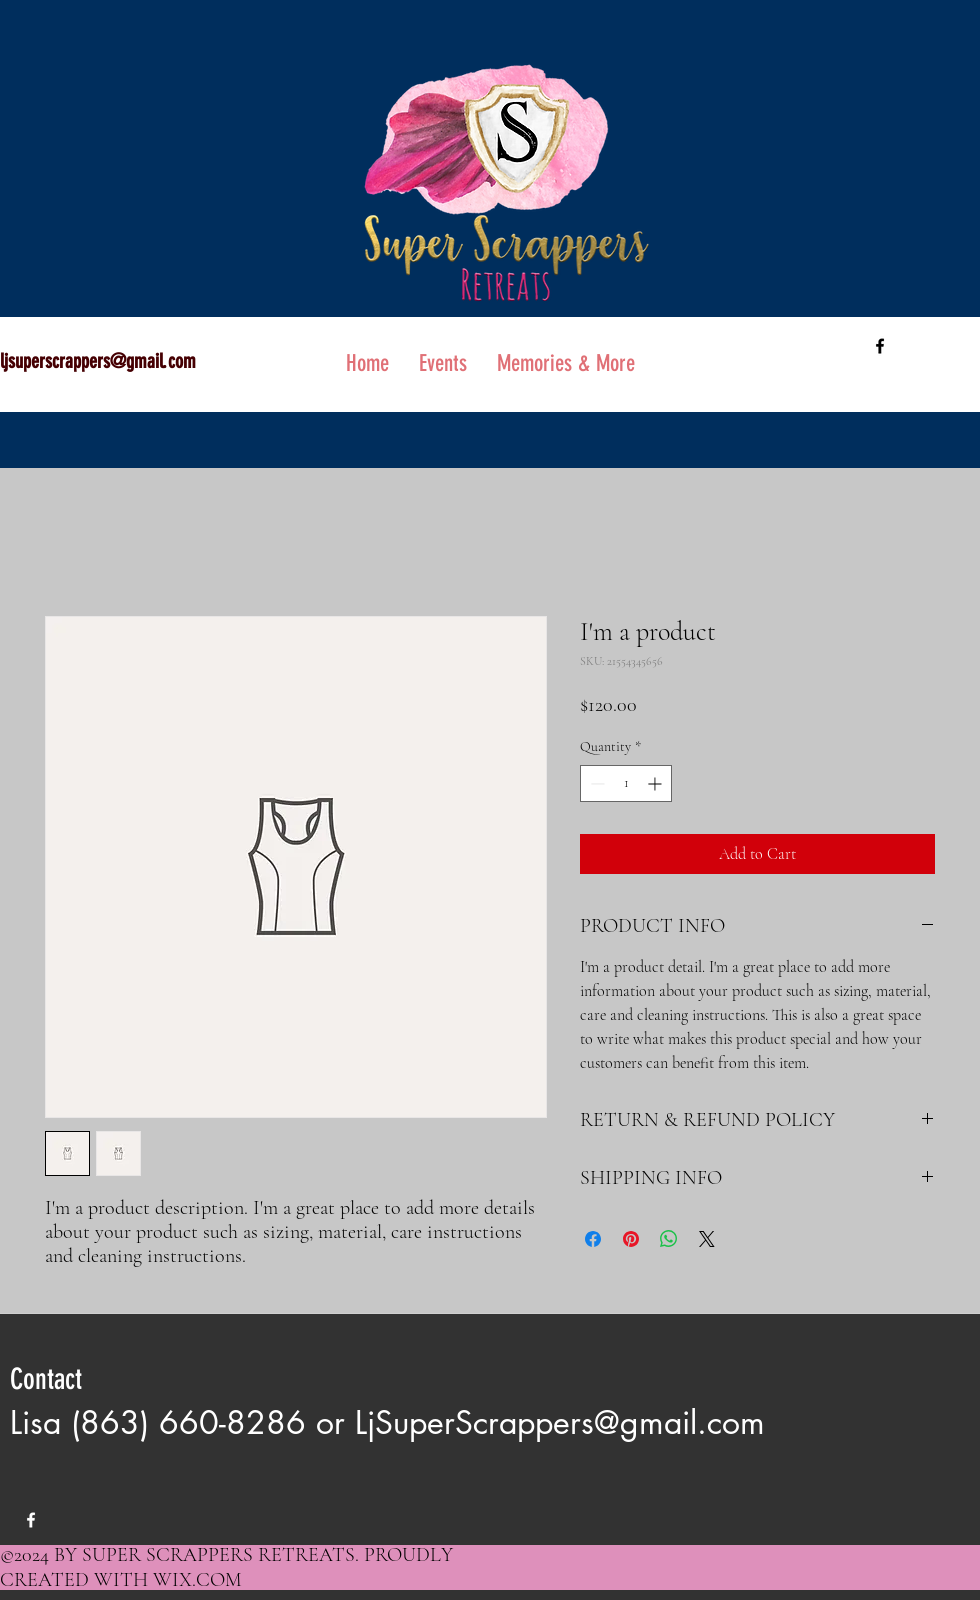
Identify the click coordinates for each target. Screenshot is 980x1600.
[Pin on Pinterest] (631, 1239)
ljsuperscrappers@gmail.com (98, 361)
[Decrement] (595, 783)
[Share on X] (707, 1239)
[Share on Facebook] (593, 1239)
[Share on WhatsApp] (669, 1239)
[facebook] (880, 346)
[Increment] (656, 783)
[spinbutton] (626, 783)
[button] (566, 363)
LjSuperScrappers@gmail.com (560, 1422)
